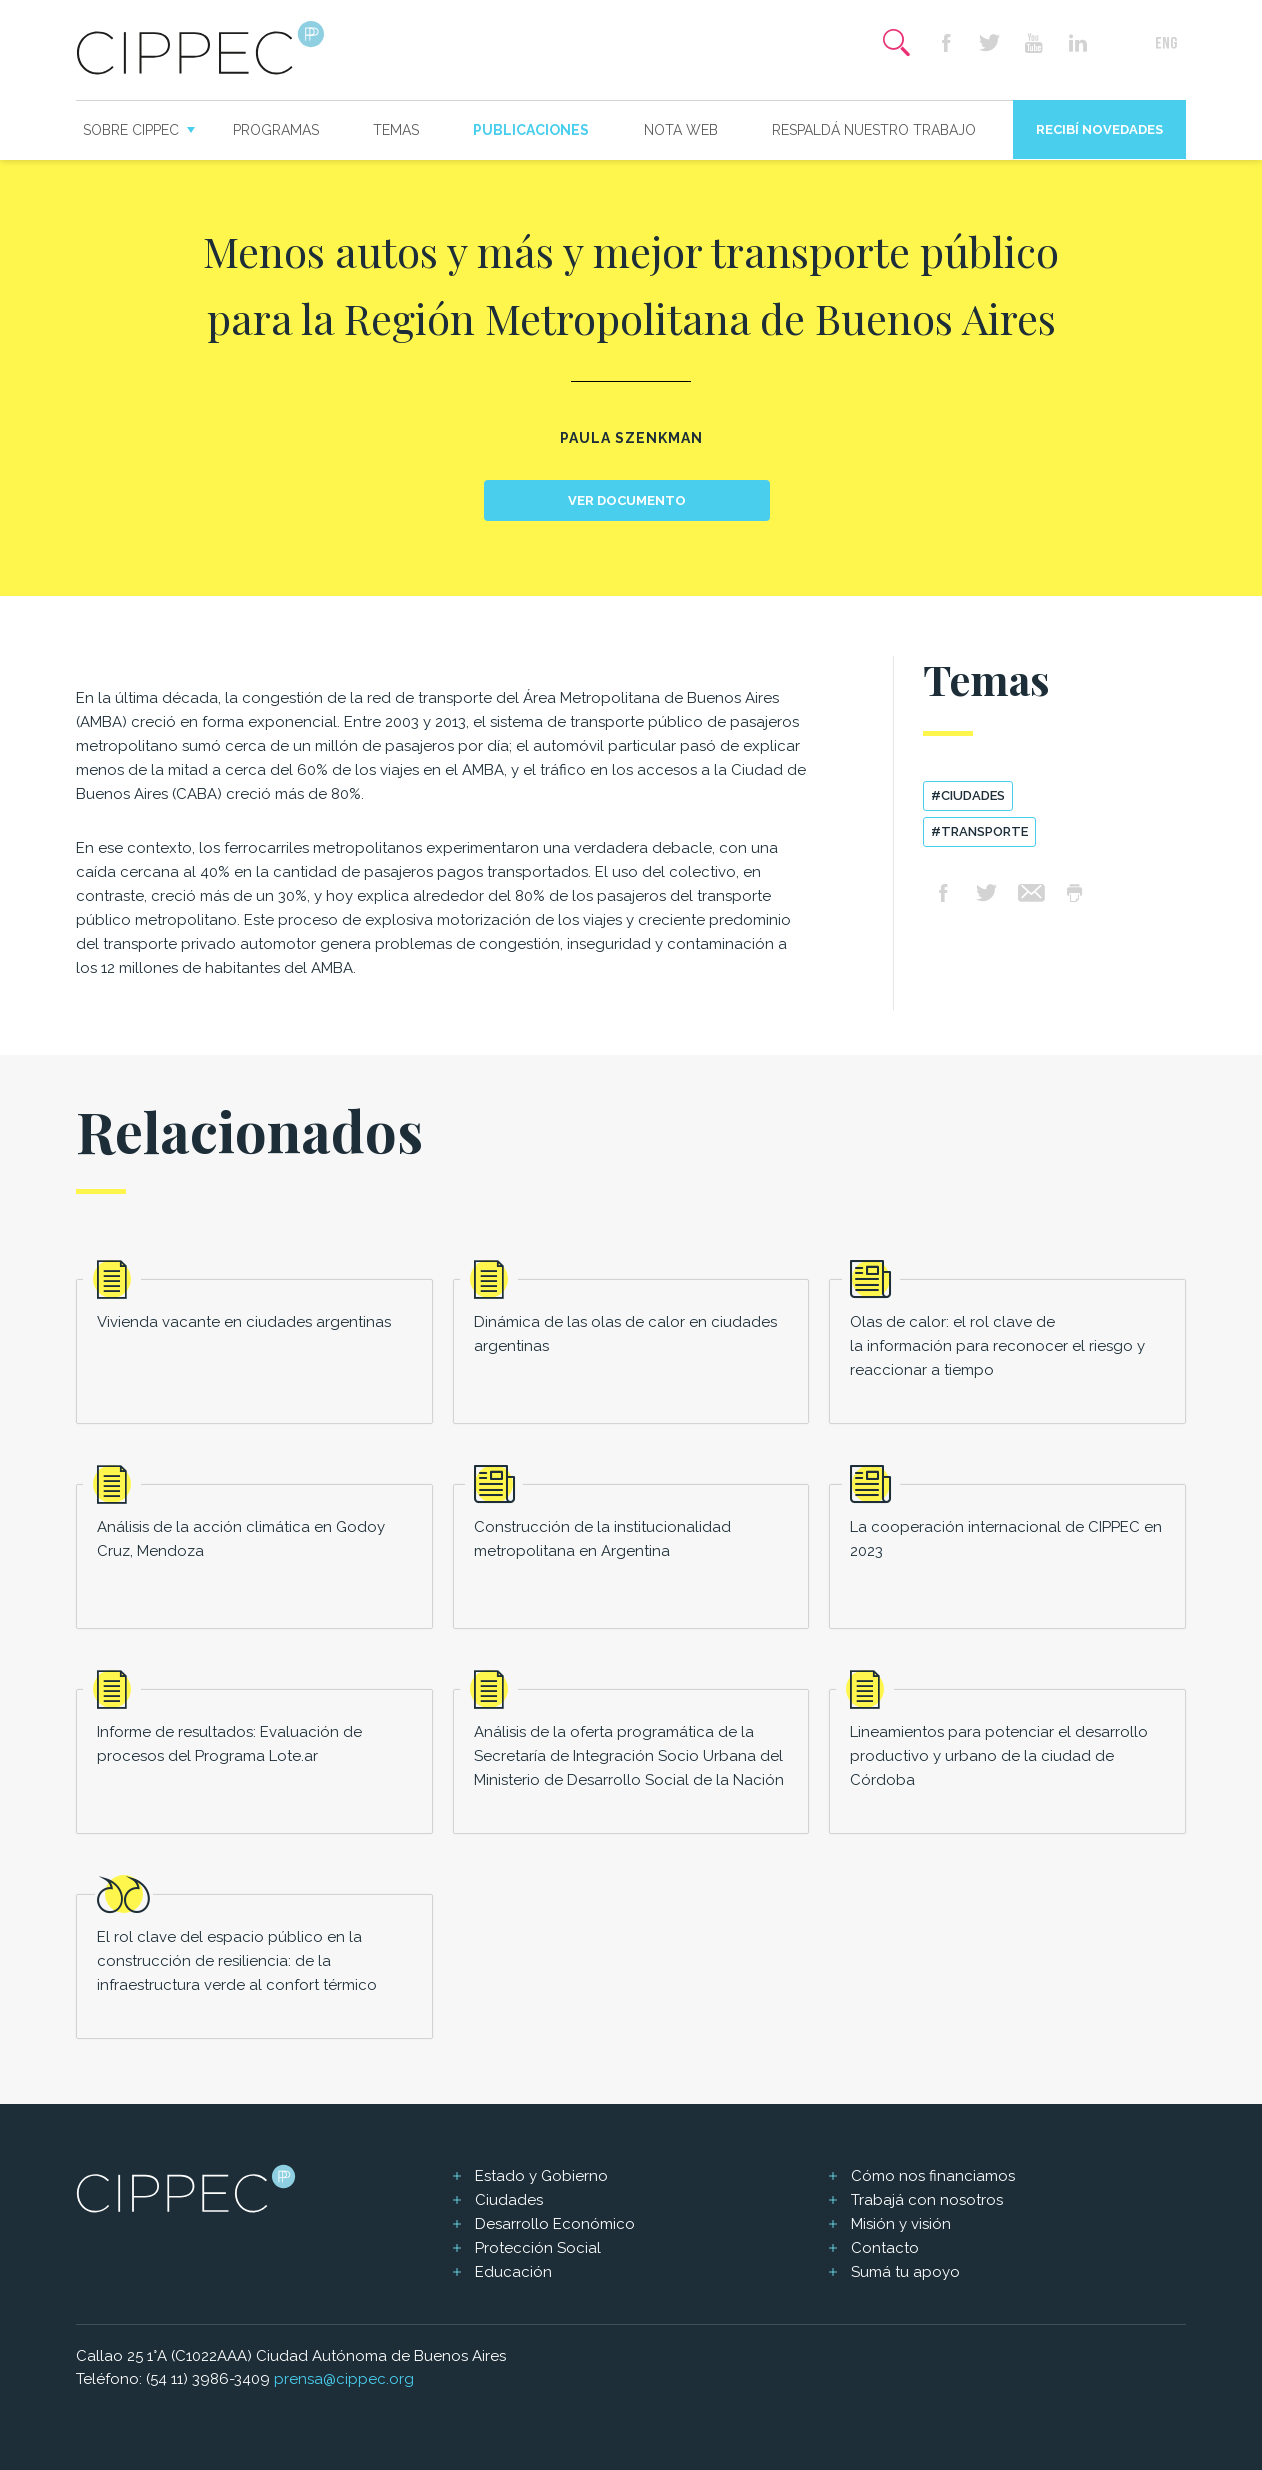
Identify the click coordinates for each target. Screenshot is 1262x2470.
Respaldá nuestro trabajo (874, 130)
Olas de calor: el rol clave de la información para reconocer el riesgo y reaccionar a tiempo (997, 1346)
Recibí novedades (1099, 129)
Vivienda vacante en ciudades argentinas (244, 1322)
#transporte (979, 831)
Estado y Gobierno (541, 2176)
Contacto (885, 2248)
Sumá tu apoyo (905, 2272)
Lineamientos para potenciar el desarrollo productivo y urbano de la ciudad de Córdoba (999, 1756)
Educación (513, 2272)
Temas (396, 130)
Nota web (681, 130)
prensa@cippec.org (344, 2379)
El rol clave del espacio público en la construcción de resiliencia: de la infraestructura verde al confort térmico (237, 1961)
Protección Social (538, 2248)
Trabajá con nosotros (927, 2200)
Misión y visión (901, 2224)
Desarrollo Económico (555, 2224)
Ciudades (509, 2200)
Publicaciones (531, 130)
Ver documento (627, 500)
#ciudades (968, 795)
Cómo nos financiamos (933, 2176)
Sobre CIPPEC (131, 130)
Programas (276, 130)
